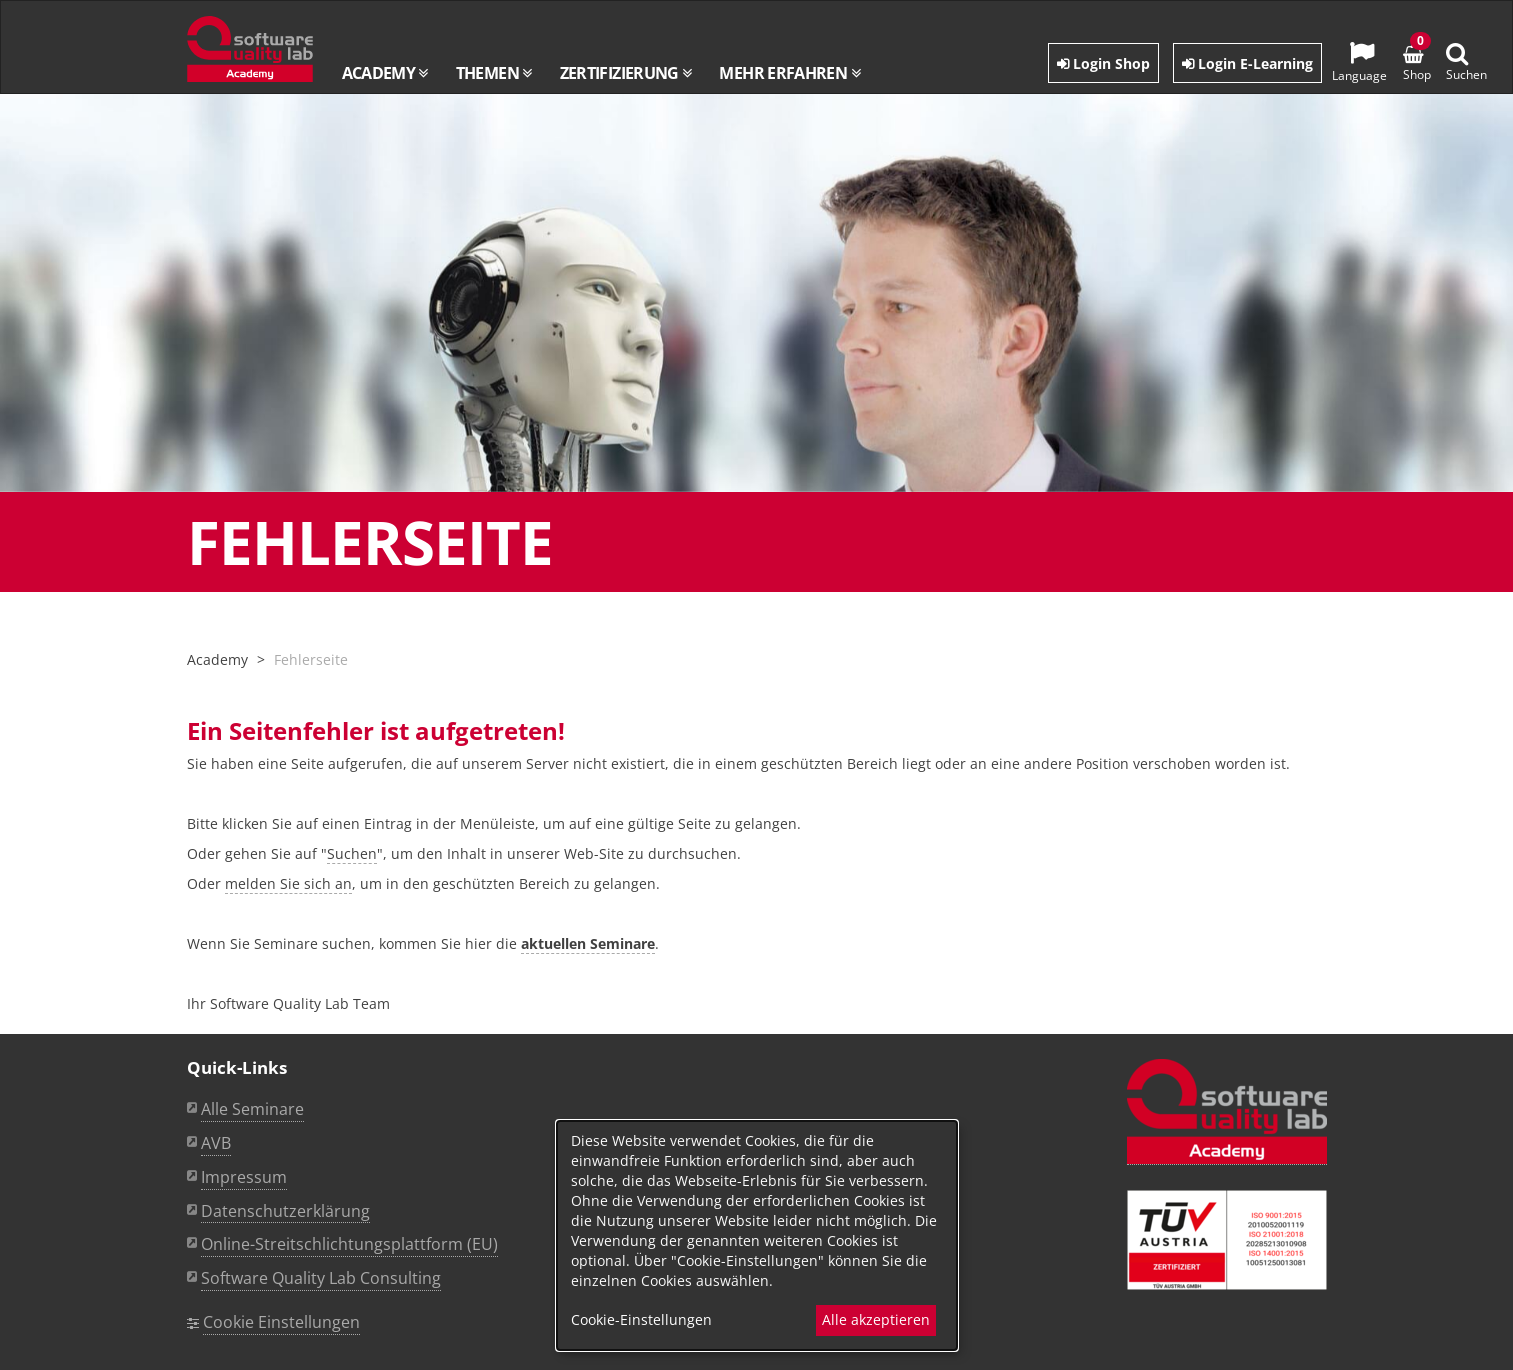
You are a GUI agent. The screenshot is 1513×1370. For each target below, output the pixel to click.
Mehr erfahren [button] (789, 73)
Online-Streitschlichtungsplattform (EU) (349, 1244)
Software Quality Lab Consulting (321, 1278)
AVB (216, 1143)
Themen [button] (494, 73)
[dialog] (757, 1235)
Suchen (352, 853)
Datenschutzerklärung (285, 1211)
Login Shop (1103, 63)
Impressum (244, 1177)
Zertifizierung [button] (626, 73)
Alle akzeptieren (876, 1319)
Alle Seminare (252, 1109)
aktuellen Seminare (588, 943)
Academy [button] (385, 73)
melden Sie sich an (288, 883)
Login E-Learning (1247, 63)
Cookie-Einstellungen (641, 1319)
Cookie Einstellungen (281, 1322)
